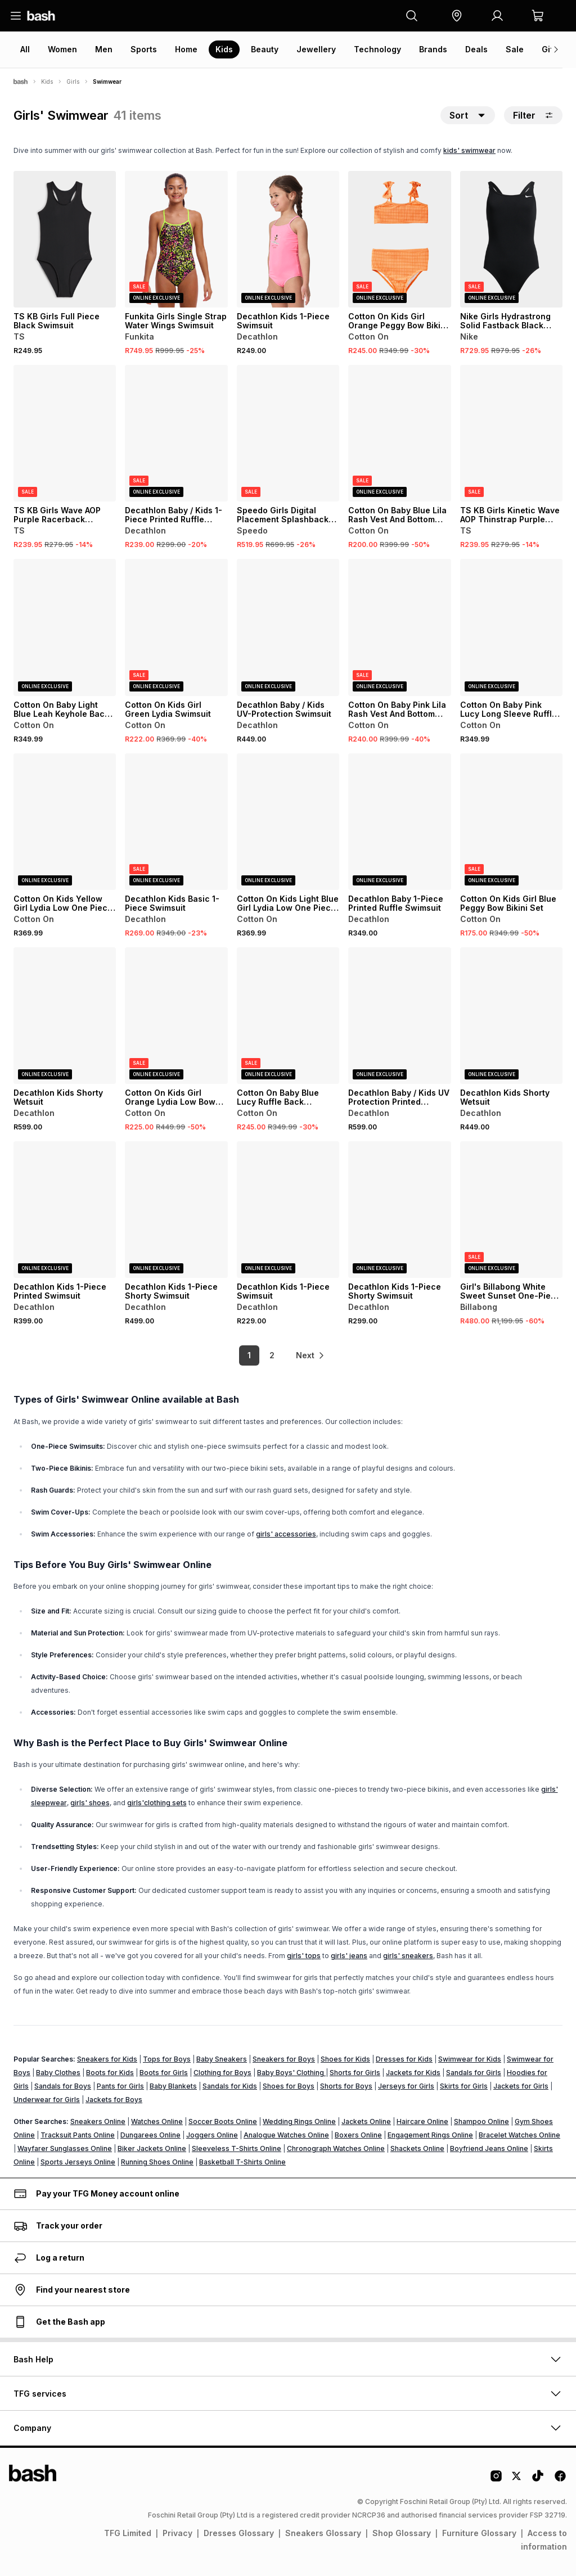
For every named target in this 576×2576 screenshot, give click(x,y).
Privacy (177, 2533)
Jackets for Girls (520, 2086)
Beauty (264, 49)
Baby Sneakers (221, 2059)
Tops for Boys (167, 2059)
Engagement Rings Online (430, 2135)
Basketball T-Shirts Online (242, 2162)
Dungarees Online (150, 2135)
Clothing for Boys (222, 2072)
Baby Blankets (173, 2086)
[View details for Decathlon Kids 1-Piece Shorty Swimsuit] (176, 1209)
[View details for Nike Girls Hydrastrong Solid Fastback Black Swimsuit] (511, 239)
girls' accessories (286, 1534)
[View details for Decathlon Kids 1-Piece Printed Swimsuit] (65, 1209)
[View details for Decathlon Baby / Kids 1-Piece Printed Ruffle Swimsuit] (176, 433)
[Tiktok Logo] (537, 2480)
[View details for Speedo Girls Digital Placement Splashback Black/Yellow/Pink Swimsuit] (288, 433)
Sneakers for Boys (284, 2059)
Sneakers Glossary (323, 2533)
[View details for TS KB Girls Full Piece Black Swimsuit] (65, 239)
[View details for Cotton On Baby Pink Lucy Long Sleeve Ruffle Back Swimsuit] (511, 627)
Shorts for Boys (346, 2086)
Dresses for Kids (404, 2059)
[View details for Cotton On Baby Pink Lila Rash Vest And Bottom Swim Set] (399, 627)
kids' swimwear (469, 150)
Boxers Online (358, 2135)
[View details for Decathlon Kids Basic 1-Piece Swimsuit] (176, 821)
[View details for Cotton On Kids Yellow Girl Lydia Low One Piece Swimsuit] (65, 821)
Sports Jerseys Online (77, 2162)
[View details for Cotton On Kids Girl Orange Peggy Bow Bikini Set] (399, 239)
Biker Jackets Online (152, 2148)
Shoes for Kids (345, 2059)
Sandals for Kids (229, 2086)
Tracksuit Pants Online (77, 2135)
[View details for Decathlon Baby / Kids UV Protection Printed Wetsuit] (399, 1015)
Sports (143, 49)
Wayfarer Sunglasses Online (64, 2148)
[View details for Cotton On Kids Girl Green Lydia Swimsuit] (176, 627)
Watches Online (157, 2121)
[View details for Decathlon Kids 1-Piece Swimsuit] (288, 239)
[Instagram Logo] (496, 2480)
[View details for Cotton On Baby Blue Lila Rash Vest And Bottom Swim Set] (399, 433)
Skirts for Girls (464, 2086)
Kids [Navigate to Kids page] (47, 81)
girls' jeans (349, 1955)
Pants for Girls (120, 2086)
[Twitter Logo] (517, 2480)
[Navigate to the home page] (41, 16)
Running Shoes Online (157, 2162)
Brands (433, 49)
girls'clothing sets (157, 1802)
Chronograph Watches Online (336, 2148)
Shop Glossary (401, 2533)
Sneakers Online (97, 2121)
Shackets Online (417, 2148)
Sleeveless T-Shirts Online (236, 2148)
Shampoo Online (481, 2121)
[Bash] (21, 81)
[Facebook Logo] (560, 2480)
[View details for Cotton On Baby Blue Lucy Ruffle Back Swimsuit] (288, 1015)
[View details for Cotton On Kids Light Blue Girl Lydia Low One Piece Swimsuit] (288, 821)
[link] (310, 1355)
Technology (377, 49)
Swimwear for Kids (469, 2059)
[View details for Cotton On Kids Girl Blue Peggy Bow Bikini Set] (511, 821)
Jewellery (316, 49)
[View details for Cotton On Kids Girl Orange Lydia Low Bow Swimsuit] (176, 1015)
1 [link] (248, 1355)
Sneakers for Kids (107, 2059)
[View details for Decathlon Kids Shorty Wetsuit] (65, 1015)
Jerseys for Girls (406, 2086)
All (25, 49)
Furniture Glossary (479, 2533)
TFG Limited (127, 2533)
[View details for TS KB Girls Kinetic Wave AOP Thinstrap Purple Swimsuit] (511, 433)
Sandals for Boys (62, 2086)
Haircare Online (422, 2121)
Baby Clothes (58, 2072)
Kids (224, 49)
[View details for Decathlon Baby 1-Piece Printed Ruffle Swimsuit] (399, 821)
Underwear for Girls (47, 2099)
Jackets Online (366, 2121)
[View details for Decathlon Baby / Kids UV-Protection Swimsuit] (288, 627)
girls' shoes (90, 1802)
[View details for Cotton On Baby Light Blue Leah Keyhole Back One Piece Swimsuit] (65, 627)
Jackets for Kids (413, 2072)
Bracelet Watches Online (519, 2135)
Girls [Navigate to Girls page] (72, 81)
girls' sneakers (408, 1955)
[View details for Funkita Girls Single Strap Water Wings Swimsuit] (176, 239)
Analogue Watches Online (286, 2135)
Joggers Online (212, 2135)
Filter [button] (533, 115)
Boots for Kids (110, 2072)
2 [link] (271, 1355)
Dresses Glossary (239, 2533)
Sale (515, 49)
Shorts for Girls (355, 2072)
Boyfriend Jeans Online (489, 2148)
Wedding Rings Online (299, 2121)
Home (186, 49)
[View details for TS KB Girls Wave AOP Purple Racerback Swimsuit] (65, 433)
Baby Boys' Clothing (291, 2072)
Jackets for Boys (114, 2099)
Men (103, 49)
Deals (476, 49)
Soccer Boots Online (222, 2121)
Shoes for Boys (288, 2086)
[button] (456, 15)
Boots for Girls (164, 2072)
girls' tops (304, 1955)
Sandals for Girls (473, 2072)
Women (62, 49)
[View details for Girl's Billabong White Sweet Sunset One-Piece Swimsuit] (511, 1209)
